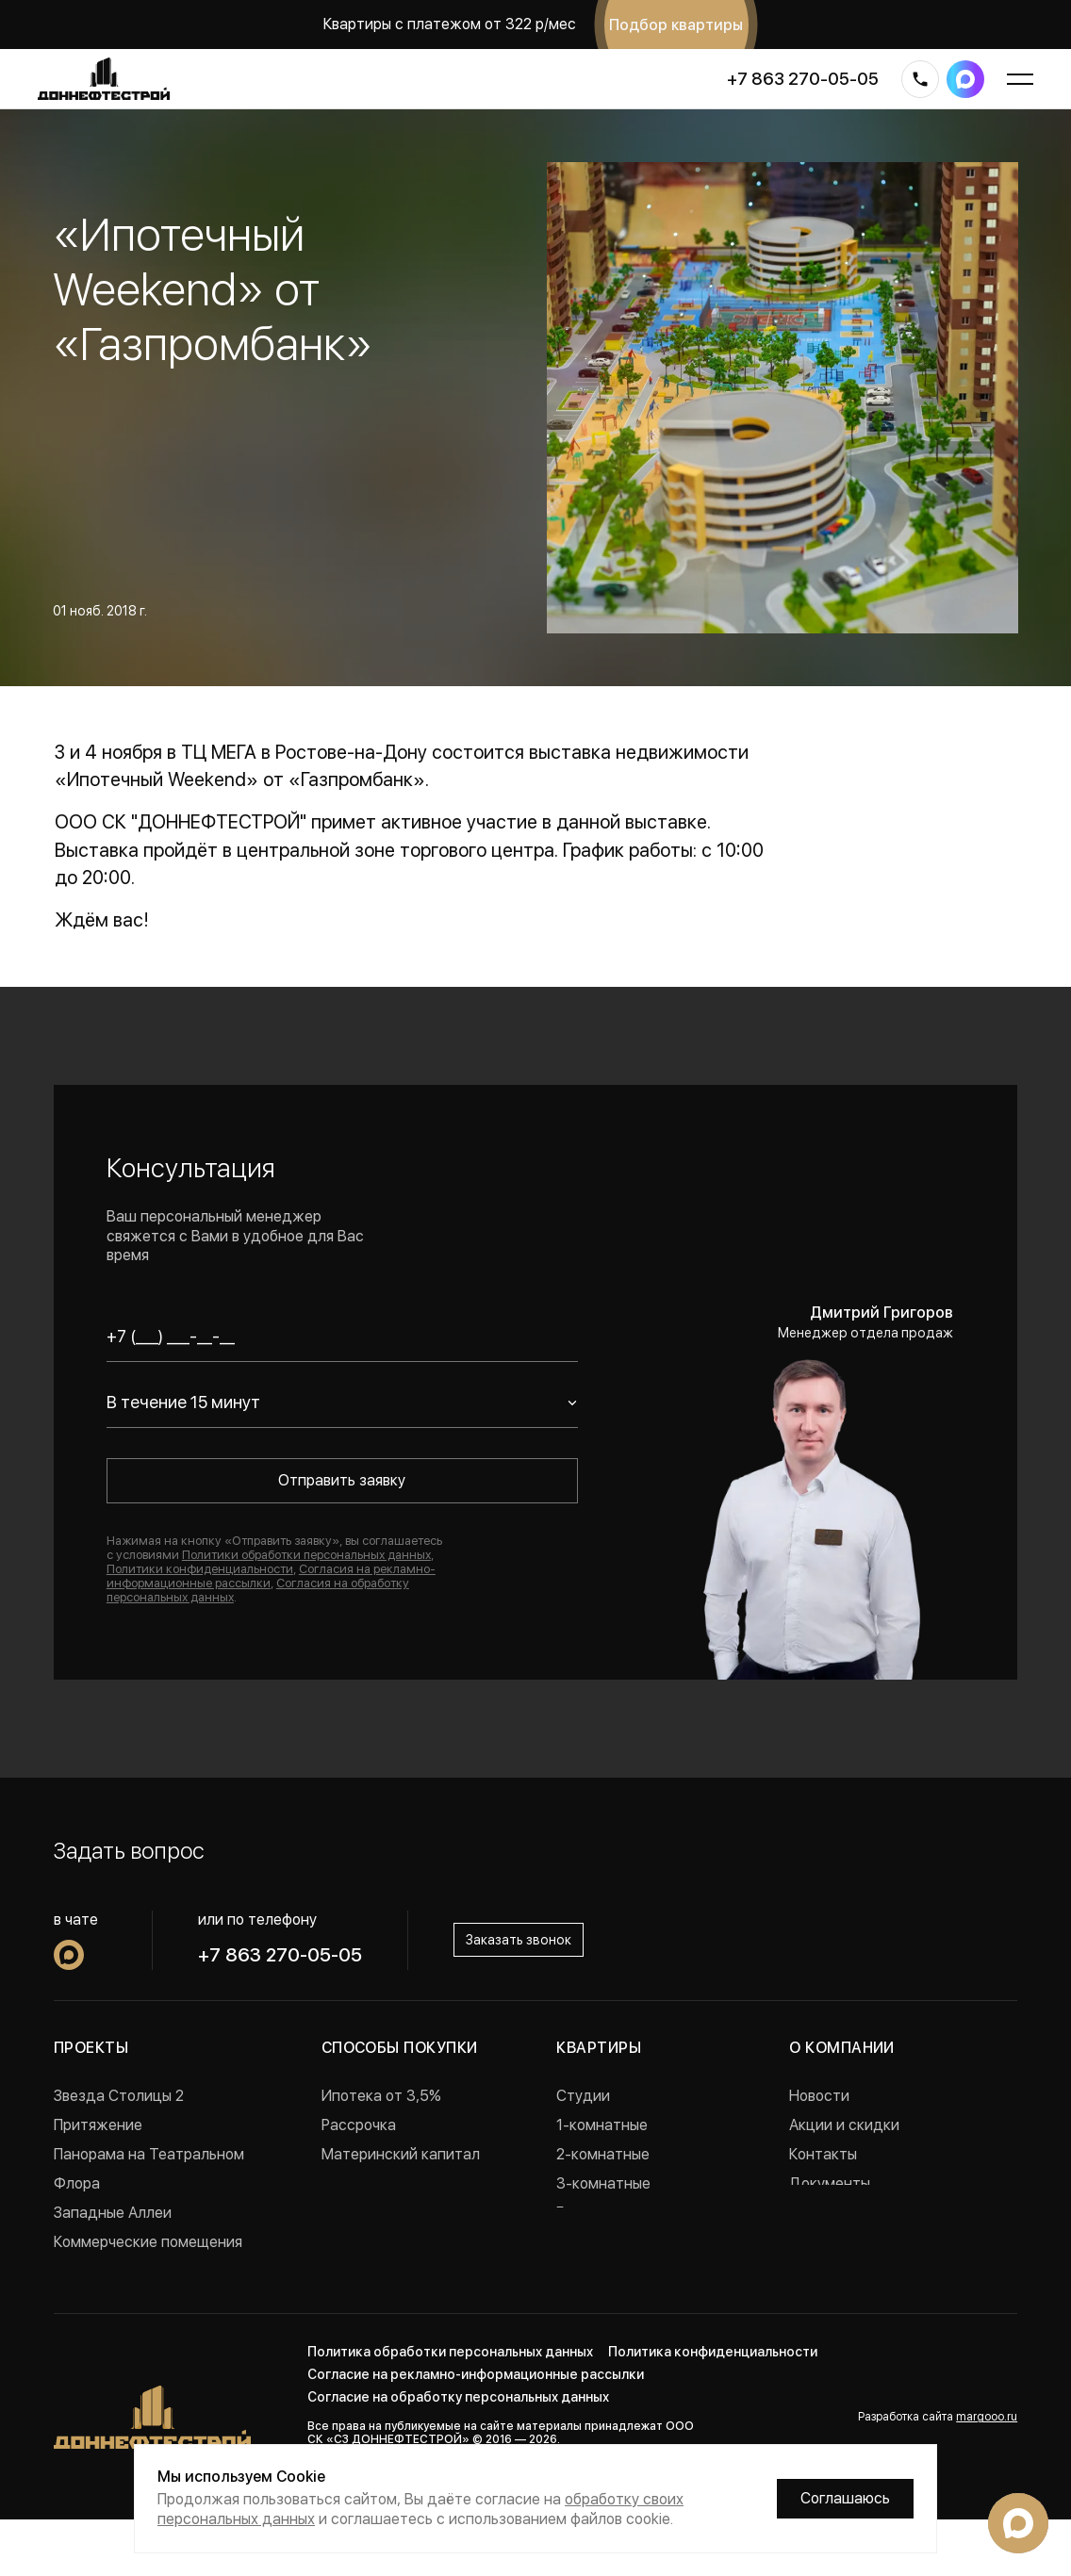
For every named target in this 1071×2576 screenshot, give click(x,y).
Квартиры (598, 2048)
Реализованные (108, 2271)
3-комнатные (603, 2183)
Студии (583, 2096)
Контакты (823, 2154)
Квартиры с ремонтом (634, 2242)
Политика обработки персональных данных (450, 2408)
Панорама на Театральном (149, 2154)
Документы (829, 2183)
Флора (77, 2183)
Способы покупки (399, 2048)
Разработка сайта (937, 2473)
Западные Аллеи (113, 2213)
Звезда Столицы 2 (119, 2096)
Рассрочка (358, 2125)
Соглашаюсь (845, 2498)
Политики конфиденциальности (200, 1569)
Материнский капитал (400, 2154)
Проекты (91, 2048)
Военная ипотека (382, 2183)
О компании (842, 2048)
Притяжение (98, 2125)
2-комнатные (603, 2154)
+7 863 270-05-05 (803, 79)
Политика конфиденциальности (712, 2408)
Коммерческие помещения (148, 2242)
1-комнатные (602, 2125)
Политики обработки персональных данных (306, 1555)
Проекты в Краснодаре (135, 2300)
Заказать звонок (518, 1939)
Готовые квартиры (620, 2213)
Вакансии (823, 2213)
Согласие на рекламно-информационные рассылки (475, 2430)
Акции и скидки (844, 2125)
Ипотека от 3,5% (381, 2096)
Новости (819, 2096)
